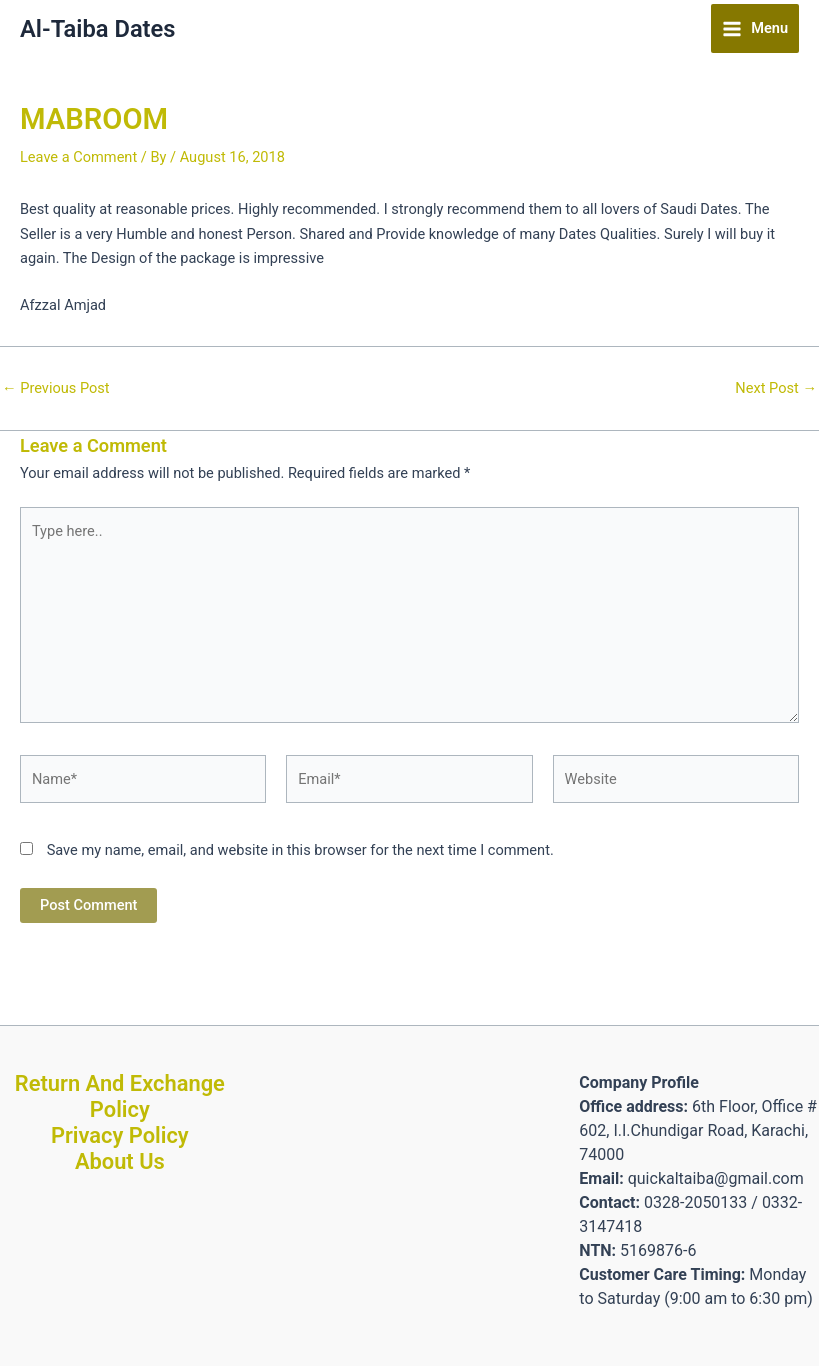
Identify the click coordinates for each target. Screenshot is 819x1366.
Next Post (776, 388)
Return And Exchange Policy (120, 1096)
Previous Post (56, 388)
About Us (120, 1161)
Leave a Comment (78, 157)
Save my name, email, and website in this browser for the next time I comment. (300, 850)
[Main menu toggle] (755, 28)
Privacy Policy (120, 1135)
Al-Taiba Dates (98, 29)
